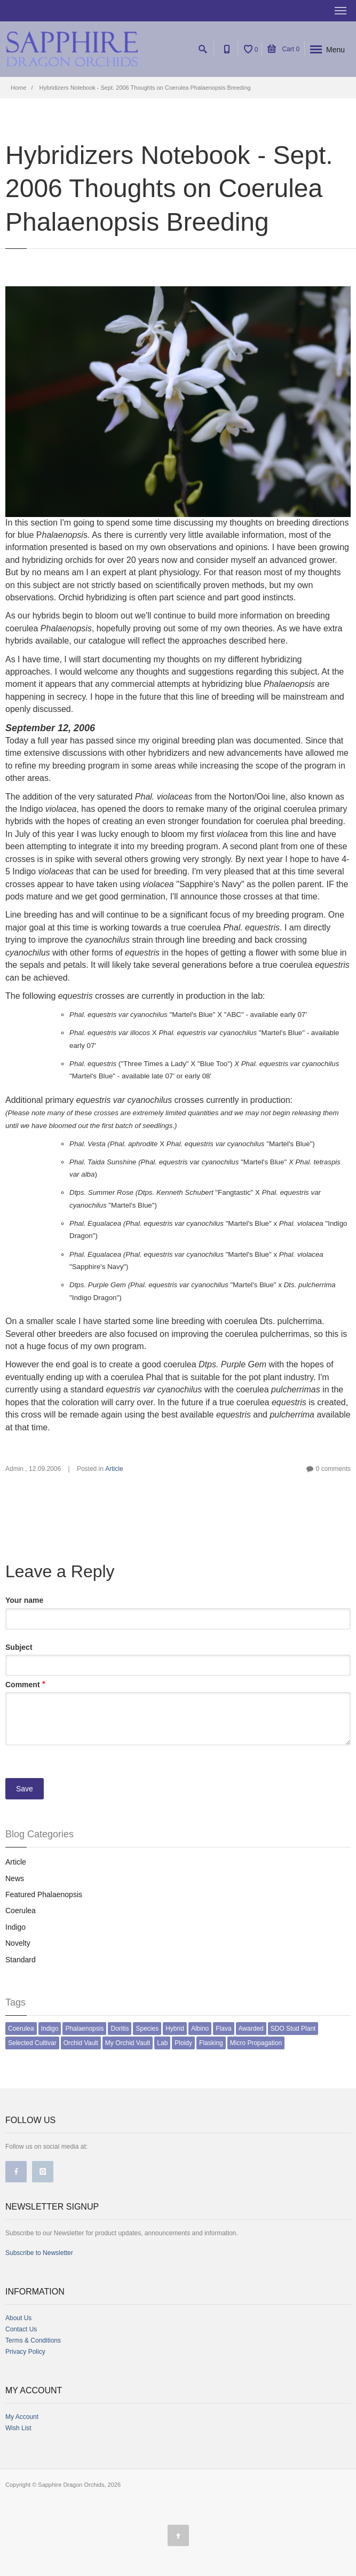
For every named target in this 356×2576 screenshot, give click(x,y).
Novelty (17, 1943)
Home (18, 87)
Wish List (18, 2428)
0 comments (333, 1469)
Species (147, 2028)
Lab (162, 2043)
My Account (21, 2417)
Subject (19, 1647)
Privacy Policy (25, 2351)
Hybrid (174, 2028)
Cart (283, 49)
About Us (18, 2318)
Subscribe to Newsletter (39, 2253)
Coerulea (20, 1910)
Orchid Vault (81, 2043)
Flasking (211, 2043)
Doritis (119, 2028)
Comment (22, 1684)
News (14, 1878)
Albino (200, 2028)
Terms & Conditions (33, 2340)
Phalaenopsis (84, 2028)
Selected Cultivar (32, 2043)
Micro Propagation (256, 2043)
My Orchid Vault (127, 2043)
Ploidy (183, 2043)
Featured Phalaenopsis (43, 1894)
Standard (20, 1959)
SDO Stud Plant (293, 2028)
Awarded (251, 2028)
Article (114, 1469)
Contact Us (21, 2329)
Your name (24, 1600)
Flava (223, 2028)
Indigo (15, 1927)
